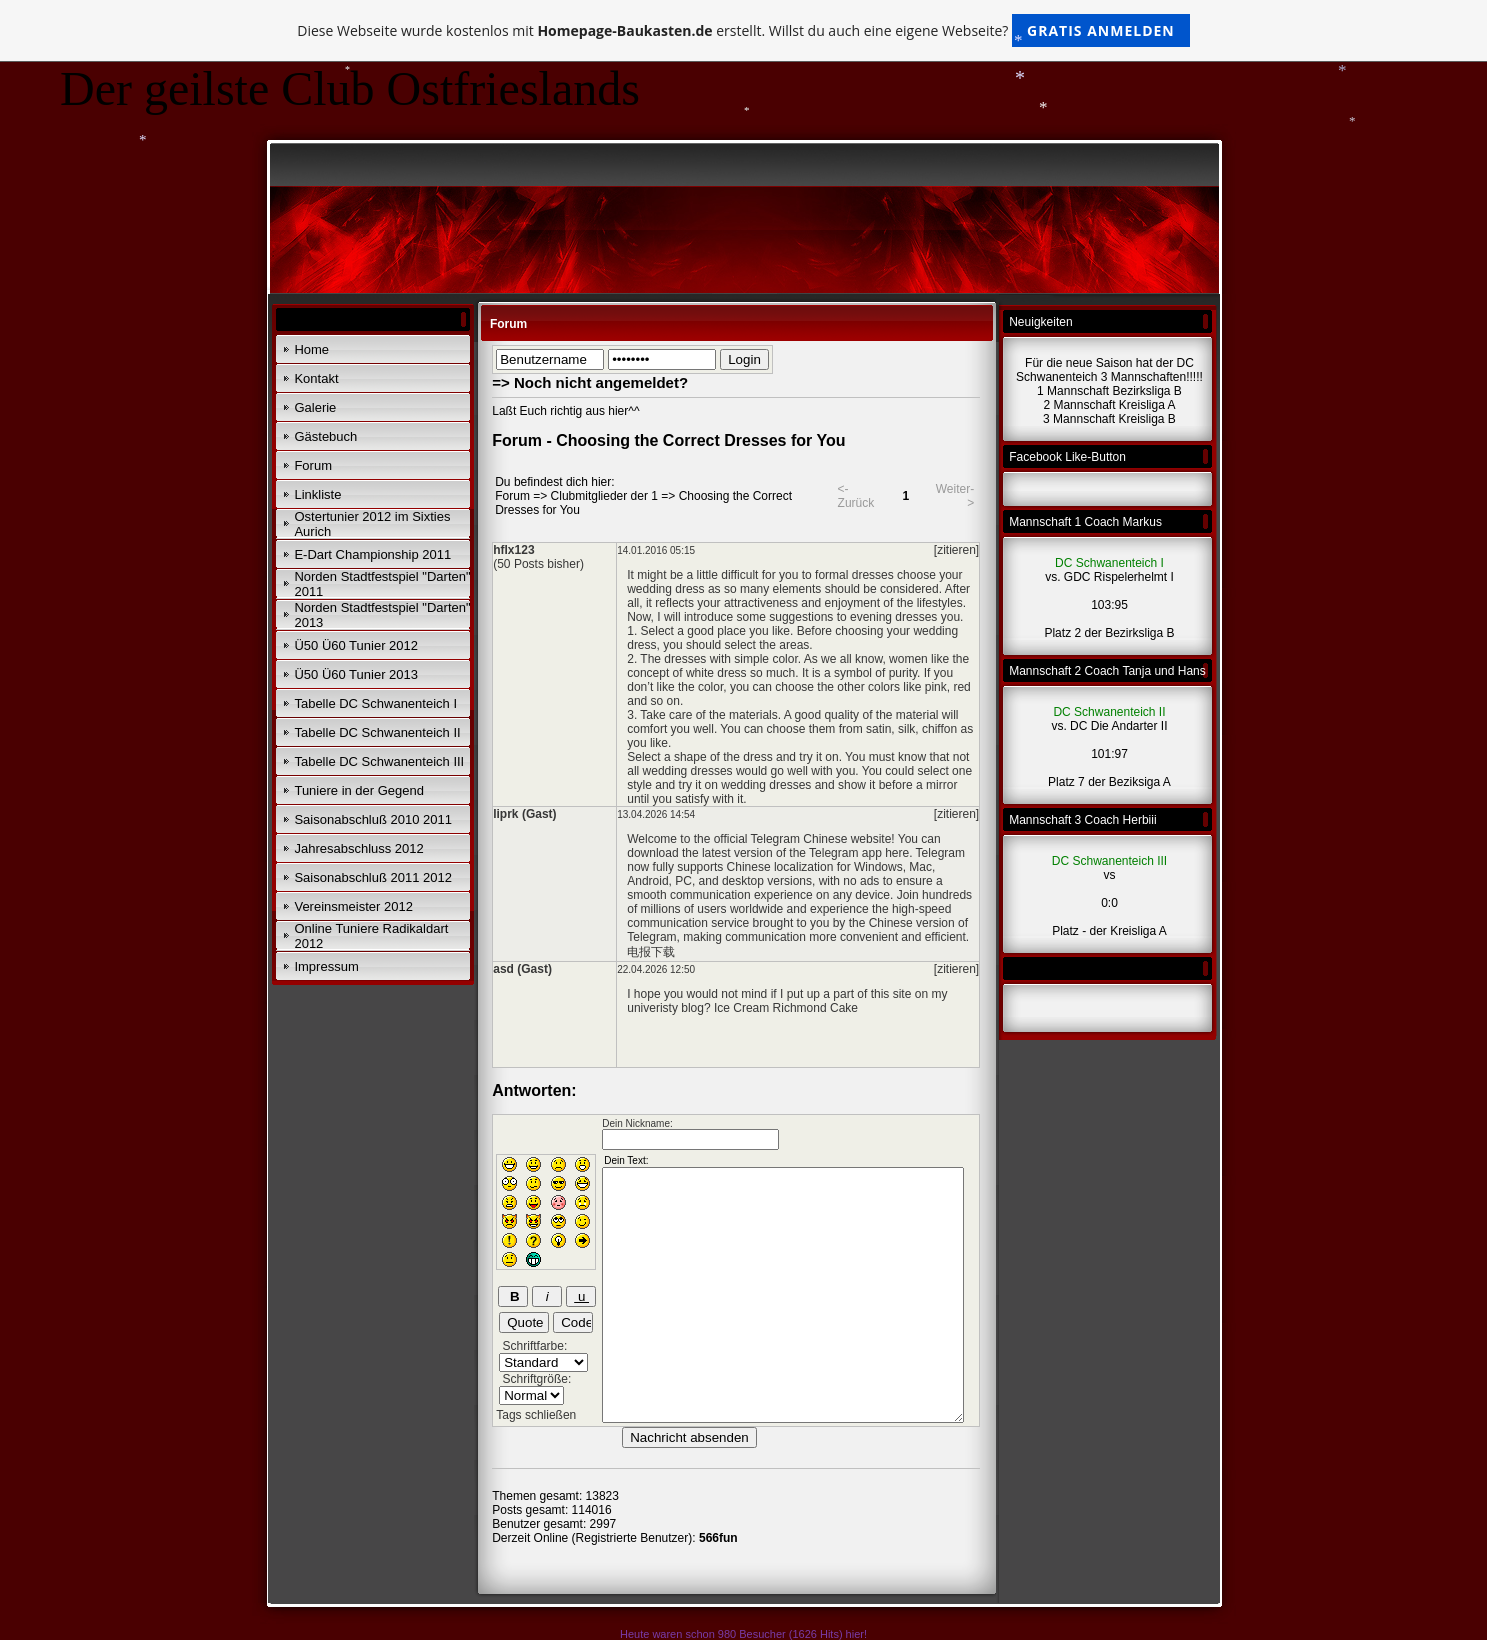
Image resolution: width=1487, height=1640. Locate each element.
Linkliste (317, 494)
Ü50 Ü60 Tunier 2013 (356, 674)
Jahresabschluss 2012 (358, 848)
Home (311, 349)
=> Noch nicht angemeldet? (590, 382)
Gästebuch (325, 436)
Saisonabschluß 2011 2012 (373, 877)
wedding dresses (766, 785)
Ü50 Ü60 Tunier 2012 (356, 645)
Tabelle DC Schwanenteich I (375, 703)
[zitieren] (956, 550)
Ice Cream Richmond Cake (786, 1008)
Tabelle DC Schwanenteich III (379, 761)
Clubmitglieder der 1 (604, 496)
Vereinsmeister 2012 (353, 906)
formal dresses (854, 575)
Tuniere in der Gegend (359, 790)
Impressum (326, 966)
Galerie (315, 407)
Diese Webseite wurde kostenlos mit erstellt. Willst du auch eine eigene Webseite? (743, 30)
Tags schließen (536, 1415)
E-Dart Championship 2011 (372, 554)
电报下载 (651, 952)
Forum (313, 465)
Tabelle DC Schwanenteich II (377, 732)
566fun (718, 1538)
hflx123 (513, 550)
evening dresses (893, 617)
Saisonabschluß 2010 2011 (373, 819)
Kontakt (316, 378)
